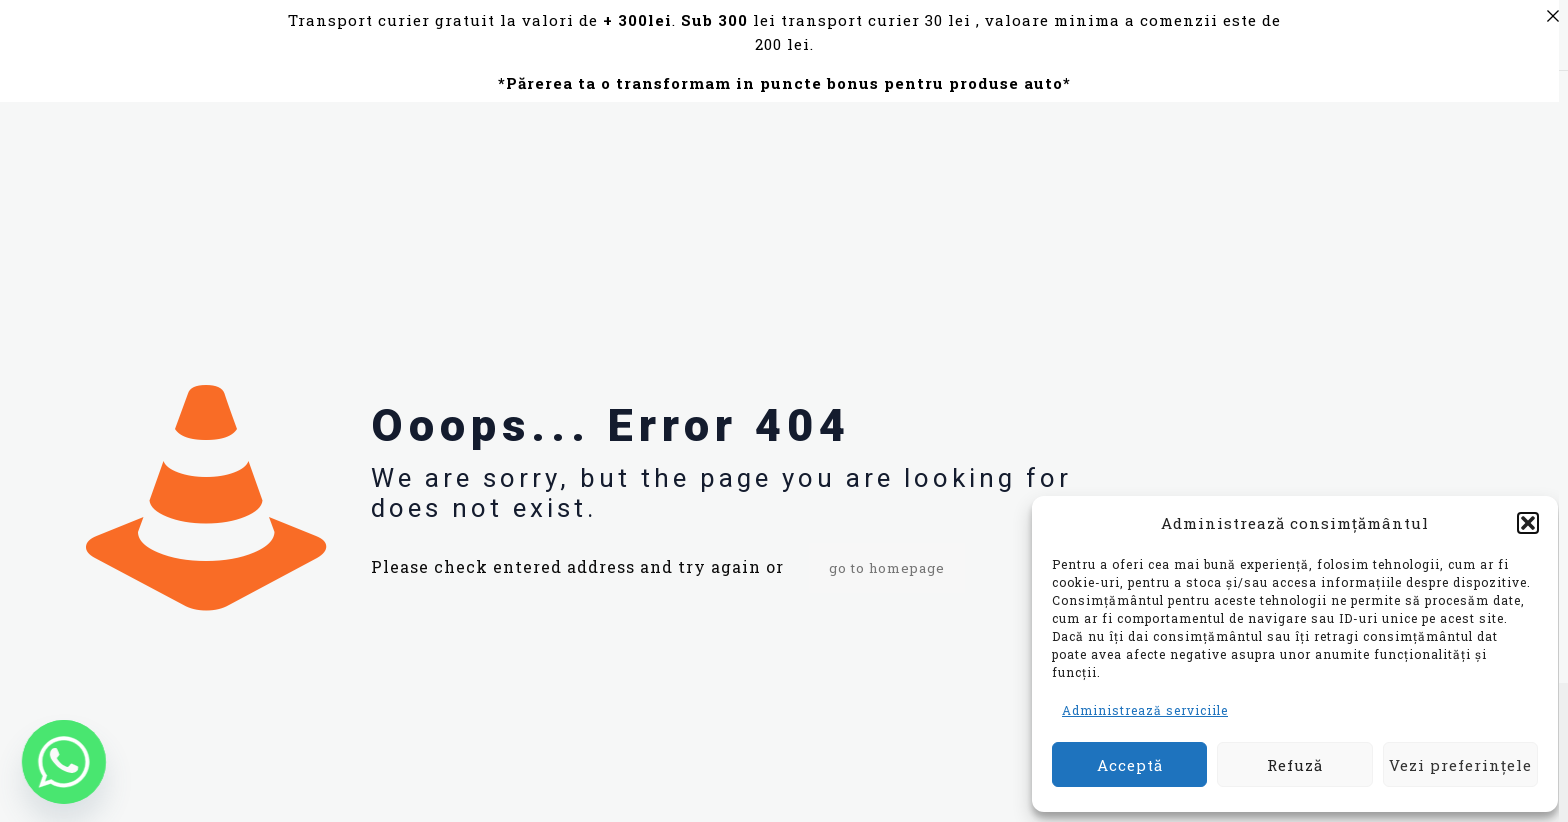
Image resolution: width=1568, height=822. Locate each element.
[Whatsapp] (64, 762)
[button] (1528, 523)
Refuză (1295, 765)
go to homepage (887, 568)
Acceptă (1130, 765)
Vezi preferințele (1460, 765)
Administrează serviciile (1145, 710)
